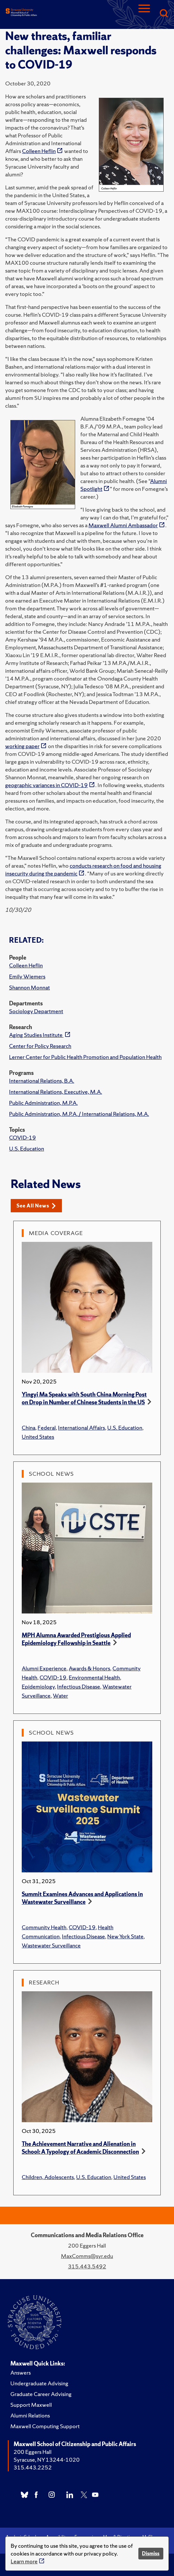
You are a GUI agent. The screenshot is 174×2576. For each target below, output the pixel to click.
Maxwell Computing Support (45, 2426)
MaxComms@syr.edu (87, 2256)
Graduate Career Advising (41, 2394)
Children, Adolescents (48, 2177)
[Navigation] (144, 14)
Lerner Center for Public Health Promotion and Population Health (85, 1057)
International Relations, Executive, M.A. (55, 1091)
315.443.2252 (33, 2467)
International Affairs (81, 1427)
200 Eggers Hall (33, 2451)
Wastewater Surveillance (51, 1945)
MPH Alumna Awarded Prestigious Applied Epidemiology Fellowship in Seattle (76, 1639)
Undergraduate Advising (39, 2383)
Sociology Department (36, 1011)
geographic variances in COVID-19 (46, 785)
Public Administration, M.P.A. (43, 1102)
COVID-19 (22, 1137)
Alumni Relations (30, 2415)
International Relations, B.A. (41, 1080)
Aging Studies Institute (36, 1035)
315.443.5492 (87, 2266)
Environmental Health (94, 1677)
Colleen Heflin (26, 965)
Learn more (24, 2561)
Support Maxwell (31, 2404)
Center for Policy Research (40, 1046)
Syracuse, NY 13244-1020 (47, 2459)
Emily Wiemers (27, 976)
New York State (125, 1936)
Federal (47, 1427)
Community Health (44, 1927)
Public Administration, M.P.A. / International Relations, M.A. (79, 1113)
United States (38, 1436)
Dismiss (150, 2553)
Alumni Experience (44, 1668)
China (28, 1427)
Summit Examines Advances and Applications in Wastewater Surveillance (82, 1898)
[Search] (163, 13)
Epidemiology (38, 1686)
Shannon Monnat (29, 987)
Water (60, 1695)
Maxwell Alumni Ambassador (123, 525)
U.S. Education (26, 1148)
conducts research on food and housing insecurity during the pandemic (83, 869)
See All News (36, 1205)
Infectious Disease (78, 1686)
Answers (20, 2372)
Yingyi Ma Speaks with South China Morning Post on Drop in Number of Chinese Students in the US (84, 1398)
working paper (22, 746)
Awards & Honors (89, 1668)
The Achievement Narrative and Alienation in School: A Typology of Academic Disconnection (80, 2147)
